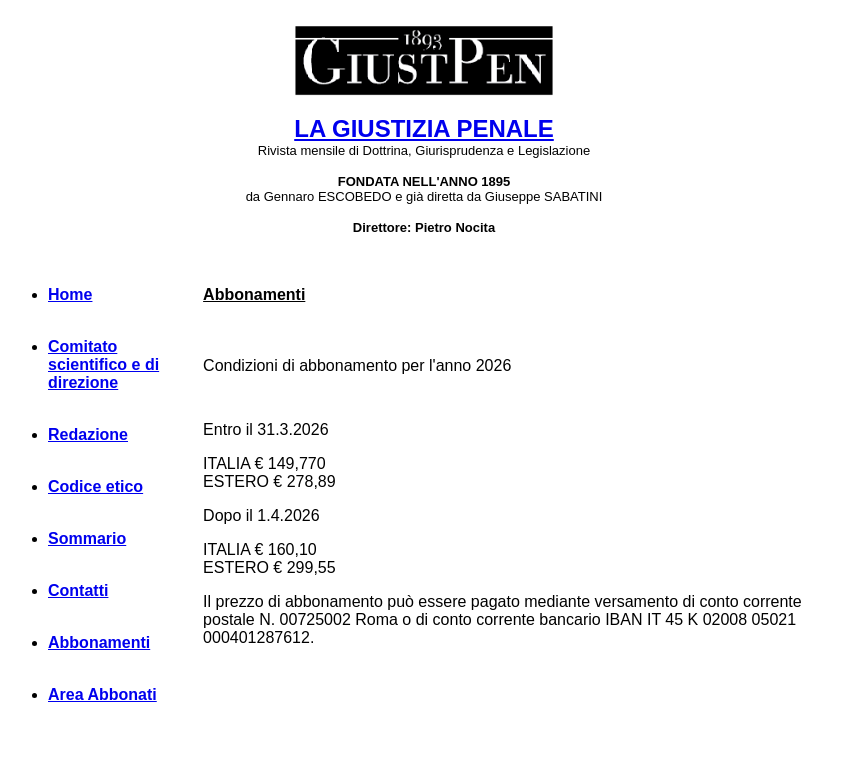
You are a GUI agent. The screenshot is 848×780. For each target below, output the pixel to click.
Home (70, 294)
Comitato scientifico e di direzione (103, 364)
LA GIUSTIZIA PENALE (424, 128)
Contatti (78, 590)
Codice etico (95, 486)
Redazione (88, 434)
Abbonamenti (99, 642)
